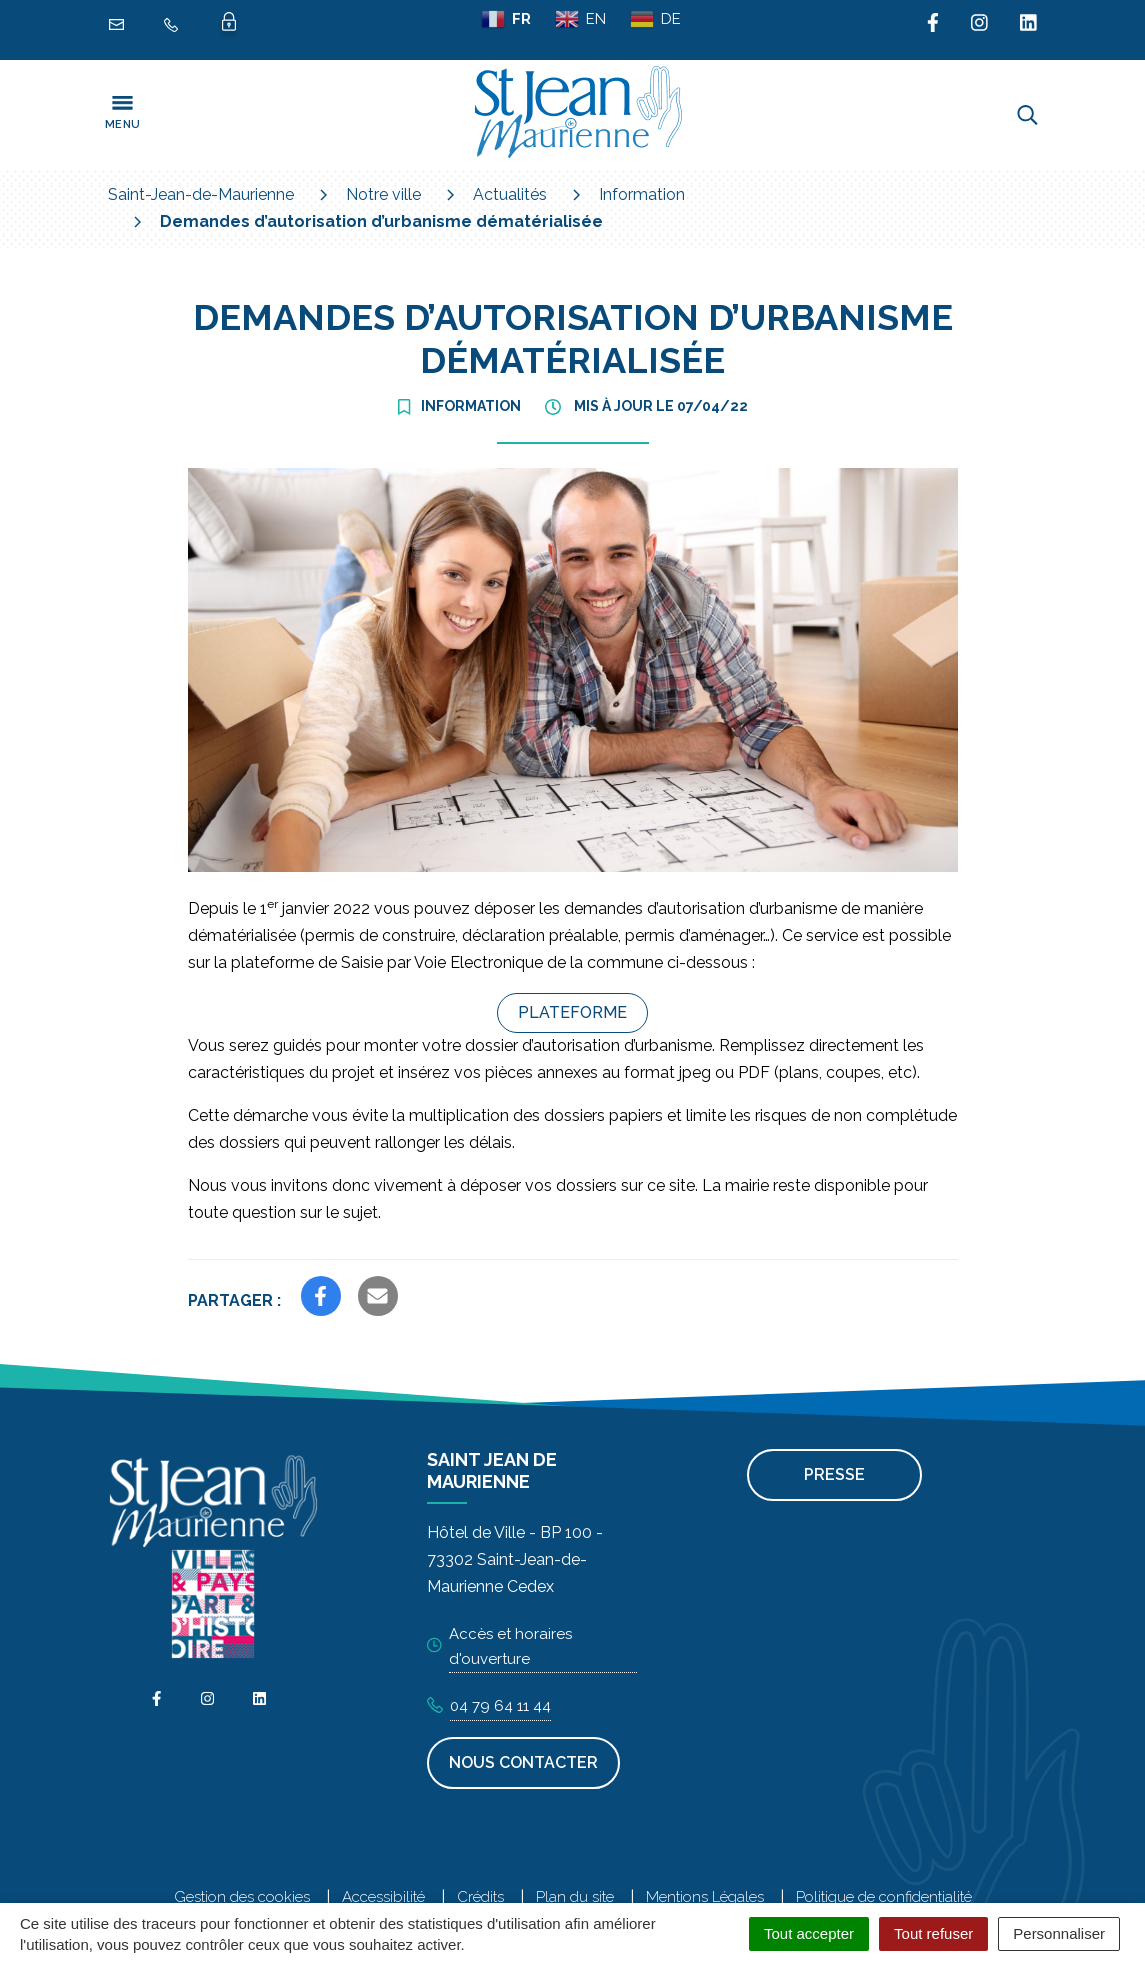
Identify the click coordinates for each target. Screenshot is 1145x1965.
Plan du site (575, 1897)
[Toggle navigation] (123, 115)
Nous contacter (523, 1762)
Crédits (480, 1897)
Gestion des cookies (242, 1897)
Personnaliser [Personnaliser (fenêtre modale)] (1059, 1933)
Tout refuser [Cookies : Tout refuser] (933, 1933)
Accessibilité (383, 1897)
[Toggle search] (1027, 115)
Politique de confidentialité (884, 1897)
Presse (834, 1474)
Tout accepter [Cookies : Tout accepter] (809, 1933)
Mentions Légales (705, 1897)
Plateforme (572, 1012)
